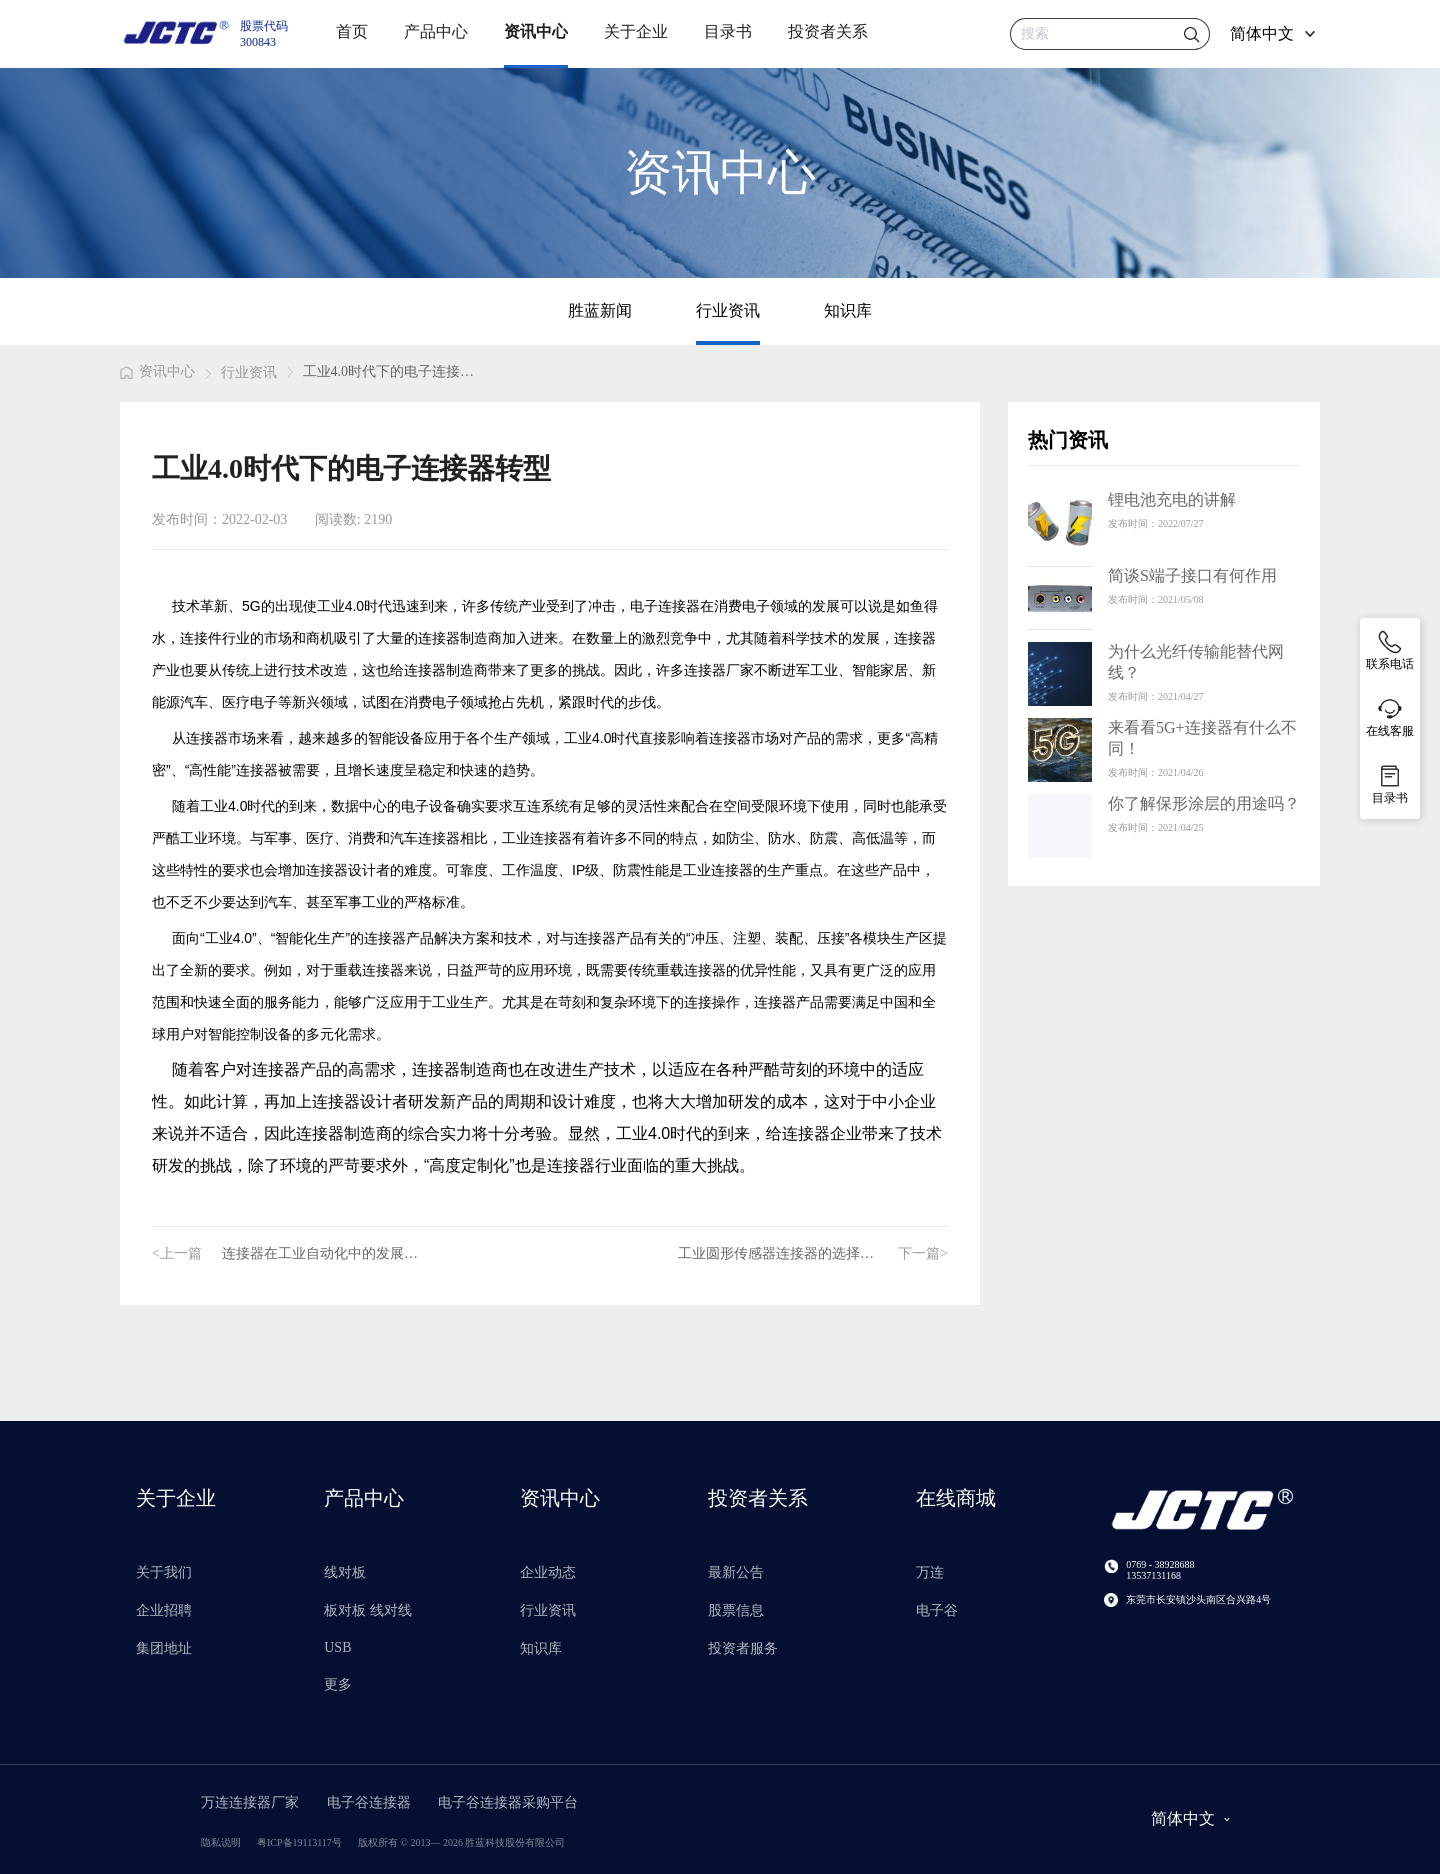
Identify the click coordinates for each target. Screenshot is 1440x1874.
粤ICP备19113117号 (299, 1842)
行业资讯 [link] (249, 372)
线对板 (345, 1572)
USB (337, 1647)
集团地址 (164, 1648)
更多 (338, 1684)
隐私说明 (221, 1842)
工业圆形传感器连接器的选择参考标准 (788, 1254)
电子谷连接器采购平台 (508, 1802)
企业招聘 (164, 1610)
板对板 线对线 (368, 1610)
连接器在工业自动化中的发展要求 (327, 1254)
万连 (930, 1572)
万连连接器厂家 (252, 1802)
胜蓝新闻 (600, 310)
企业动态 (548, 1572)
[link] (157, 374)
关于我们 (164, 1572)
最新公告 (736, 1572)
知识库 (848, 310)
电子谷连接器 (371, 1802)
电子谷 (937, 1610)
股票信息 (736, 1610)
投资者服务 (743, 1648)
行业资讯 (728, 310)
